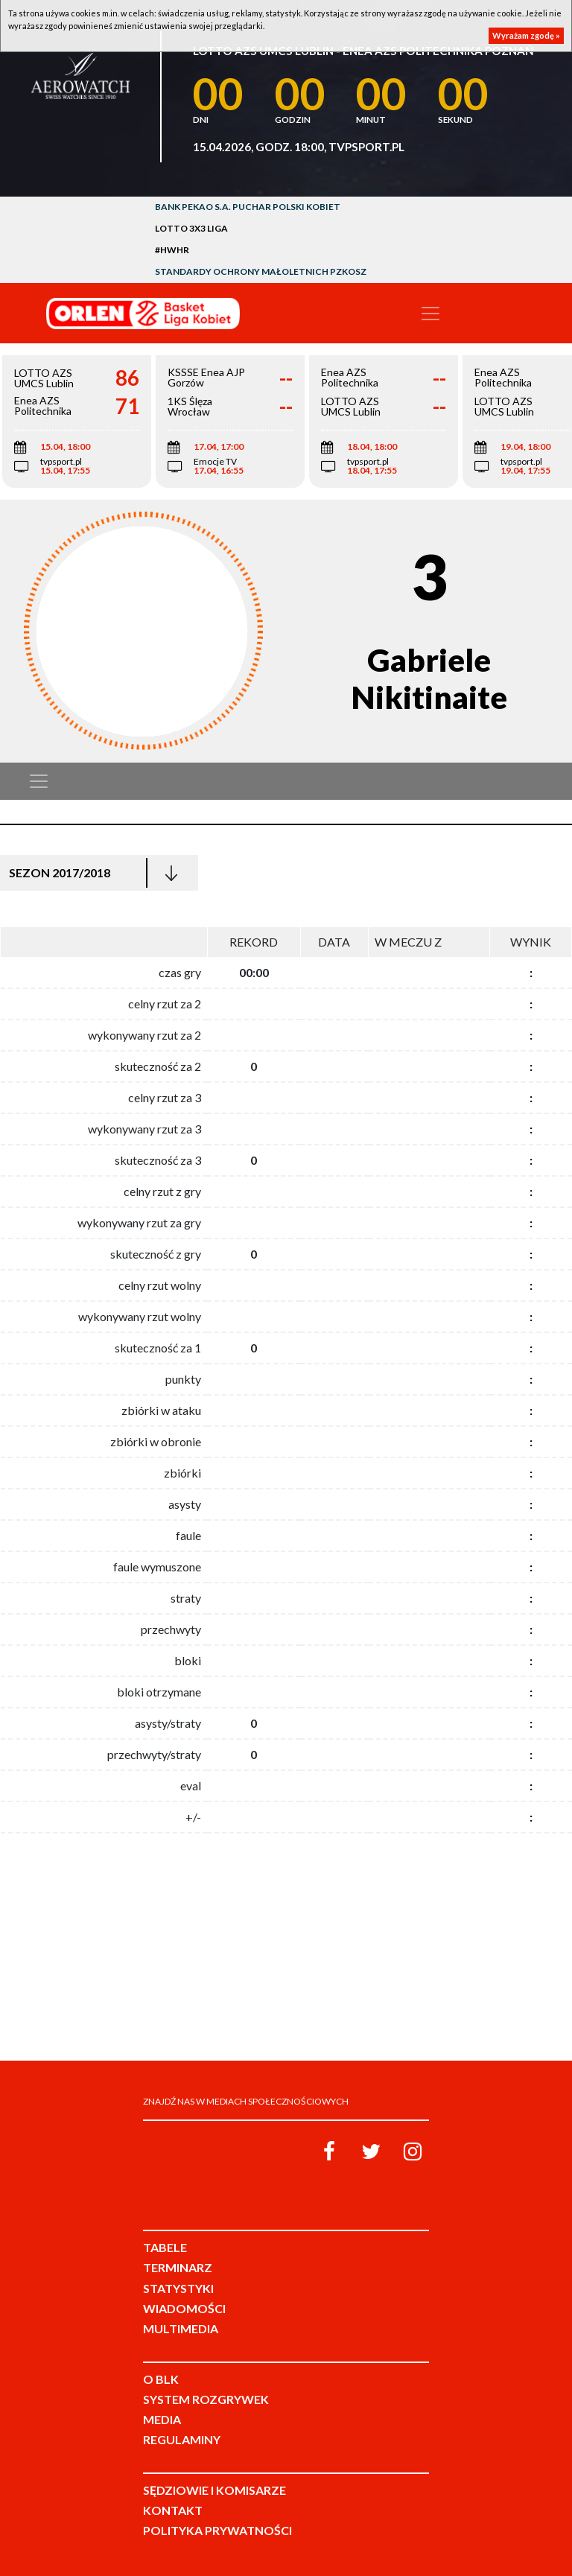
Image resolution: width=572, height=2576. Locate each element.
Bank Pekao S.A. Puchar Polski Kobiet (247, 206)
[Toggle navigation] (430, 313)
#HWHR (172, 249)
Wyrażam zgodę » (526, 35)
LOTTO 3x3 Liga (191, 228)
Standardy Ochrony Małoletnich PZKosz (260, 271)
